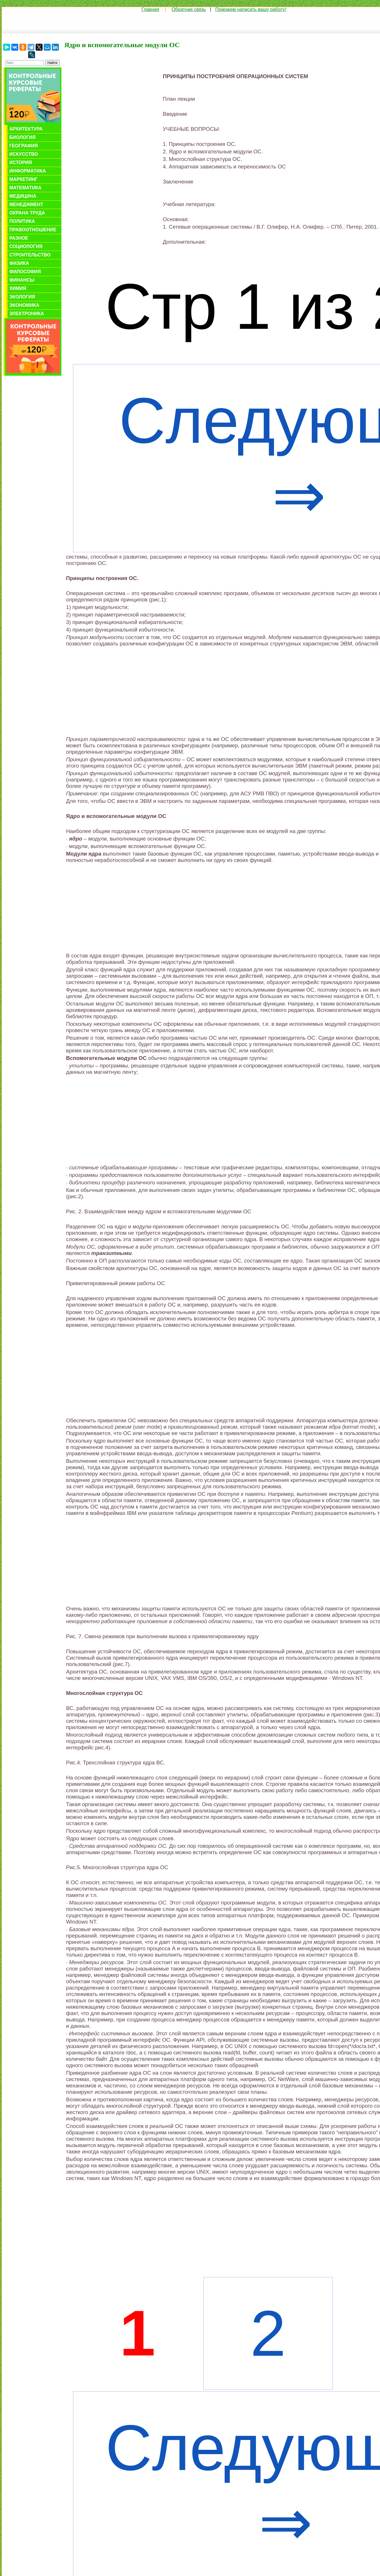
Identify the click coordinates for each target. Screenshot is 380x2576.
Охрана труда (27, 212)
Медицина (22, 196)
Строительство (30, 254)
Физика (19, 263)
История (20, 162)
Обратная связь (188, 9)
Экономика (24, 305)
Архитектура (26, 128)
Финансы (21, 280)
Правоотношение (32, 229)
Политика (22, 221)
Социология (26, 246)
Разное (18, 238)
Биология (22, 137)
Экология (22, 296)
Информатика (27, 170)
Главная (150, 9)
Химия (17, 288)
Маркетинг (23, 179)
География (23, 145)
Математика (25, 187)
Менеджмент (26, 204)
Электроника (26, 313)
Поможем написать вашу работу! (250, 9)
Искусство (23, 154)
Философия (25, 271)
